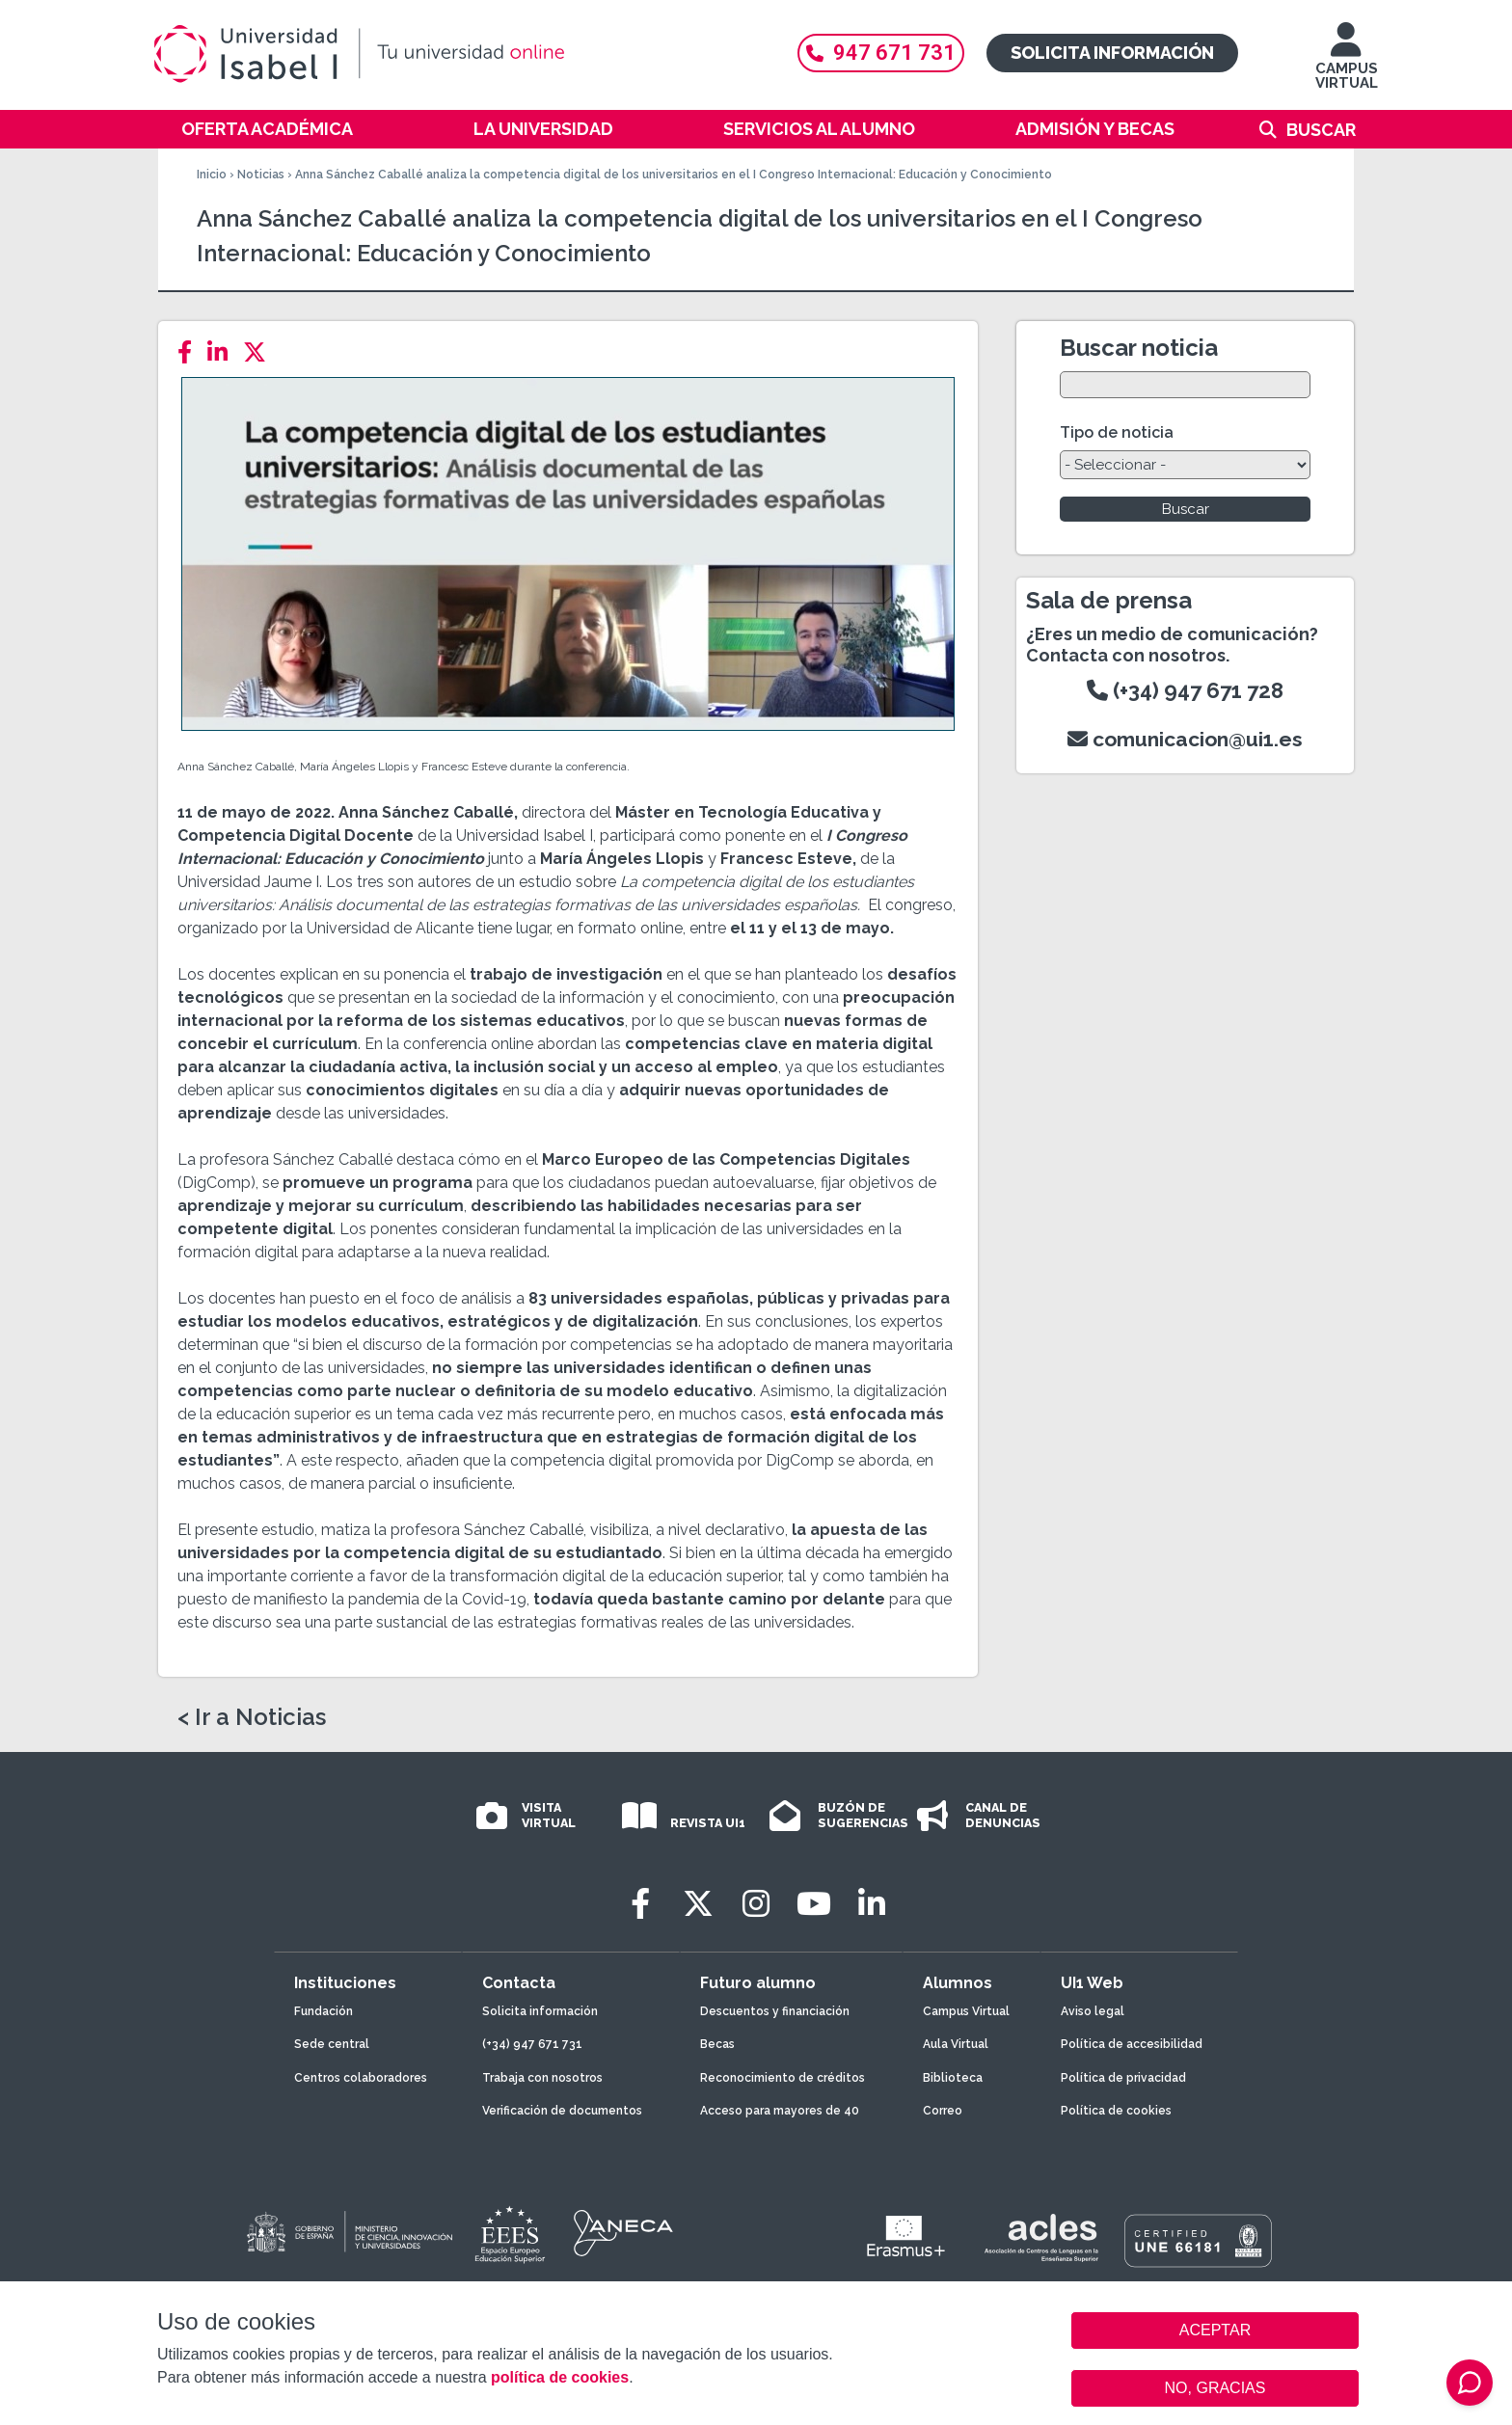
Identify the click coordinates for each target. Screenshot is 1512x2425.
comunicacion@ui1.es (1185, 739)
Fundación (323, 2011)
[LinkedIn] (223, 352)
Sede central (331, 2044)
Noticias (260, 174)
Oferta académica (267, 129)
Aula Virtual (955, 2044)
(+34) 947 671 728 (1185, 690)
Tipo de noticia (1117, 432)
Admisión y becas (1094, 129)
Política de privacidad (1123, 2078)
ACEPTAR (1215, 2330)
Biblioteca (953, 2078)
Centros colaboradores (360, 2078)
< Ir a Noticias (251, 1717)
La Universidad (543, 129)
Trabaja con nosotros (542, 2078)
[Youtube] (813, 1904)
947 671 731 (881, 52)
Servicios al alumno (819, 129)
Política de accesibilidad (1131, 2044)
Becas (717, 2044)
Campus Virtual (966, 2011)
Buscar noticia (1139, 348)
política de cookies (560, 2377)
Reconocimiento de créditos (782, 2078)
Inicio (212, 174)
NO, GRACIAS (1215, 2388)
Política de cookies (1116, 2110)
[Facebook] (190, 352)
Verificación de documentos (562, 2110)
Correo (942, 2110)
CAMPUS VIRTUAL (1346, 65)
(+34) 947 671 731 (532, 2044)
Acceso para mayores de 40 (779, 2110)
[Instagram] (756, 1904)
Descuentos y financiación (775, 2011)
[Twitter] (260, 352)
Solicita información (1112, 52)
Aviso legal (1092, 2011)
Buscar (1321, 130)
